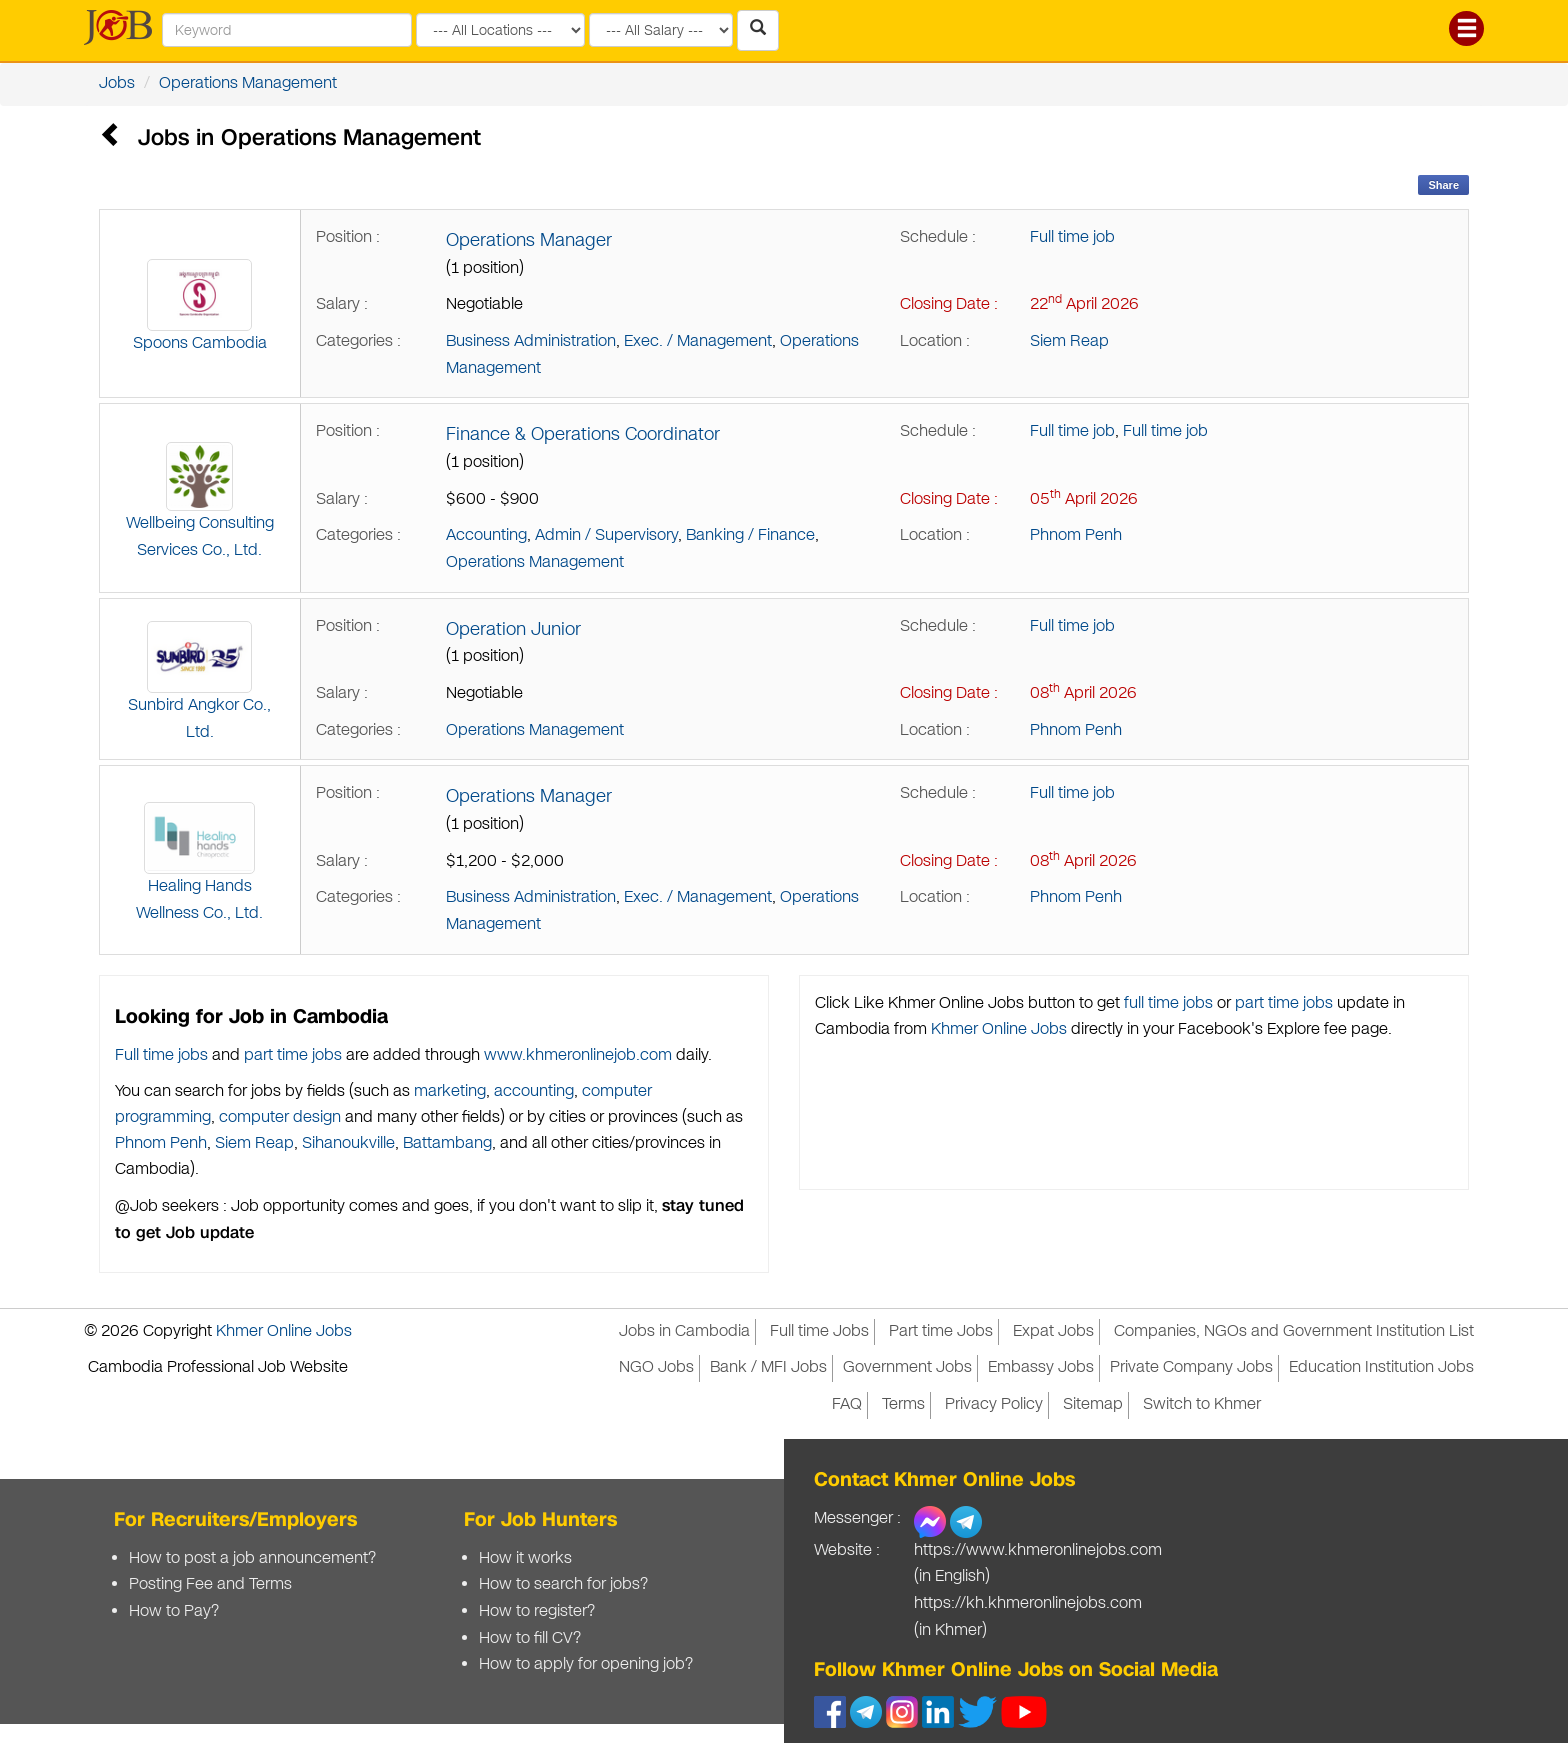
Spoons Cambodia (200, 306)
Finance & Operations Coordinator (583, 434)
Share (1443, 185)
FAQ (847, 1404)
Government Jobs (907, 1367)
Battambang (447, 1143)
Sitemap (1093, 1404)
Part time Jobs (941, 1331)
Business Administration (531, 341)
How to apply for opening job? (586, 1664)
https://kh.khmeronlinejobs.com (1028, 1603)
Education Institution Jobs (1381, 1367)
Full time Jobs (819, 1331)
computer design (280, 1117)
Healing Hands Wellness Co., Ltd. (199, 863)
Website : (847, 1550)
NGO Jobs (656, 1367)
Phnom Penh (1076, 535)
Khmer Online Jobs (999, 1029)
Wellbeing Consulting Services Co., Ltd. (200, 501)
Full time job (1072, 237)
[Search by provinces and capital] (500, 30)
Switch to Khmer (1202, 1404)
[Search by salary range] (661, 30)
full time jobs (1168, 1003)
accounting (534, 1091)
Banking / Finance (750, 535)
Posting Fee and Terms (210, 1584)
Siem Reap (1069, 341)
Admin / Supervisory (606, 535)
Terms (903, 1404)
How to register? (537, 1611)
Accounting (486, 535)
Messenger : (857, 1518)
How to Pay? (174, 1611)
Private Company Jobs (1191, 1367)
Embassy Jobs (1041, 1367)
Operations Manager (529, 240)
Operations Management (248, 83)
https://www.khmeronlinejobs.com (1038, 1550)
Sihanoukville (348, 1143)
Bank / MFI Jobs (768, 1367)
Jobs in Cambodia (684, 1331)
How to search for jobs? (563, 1584)
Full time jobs (161, 1055)
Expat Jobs (1053, 1331)
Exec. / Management (698, 341)
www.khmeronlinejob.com (578, 1055)
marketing (450, 1091)
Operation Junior (513, 629)
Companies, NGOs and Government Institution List (1294, 1331)
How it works (525, 1558)
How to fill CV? (530, 1638)
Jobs (117, 83)
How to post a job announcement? (252, 1558)
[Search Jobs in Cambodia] (758, 30)
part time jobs (293, 1055)
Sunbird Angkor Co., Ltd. (199, 682)
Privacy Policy (994, 1404)
